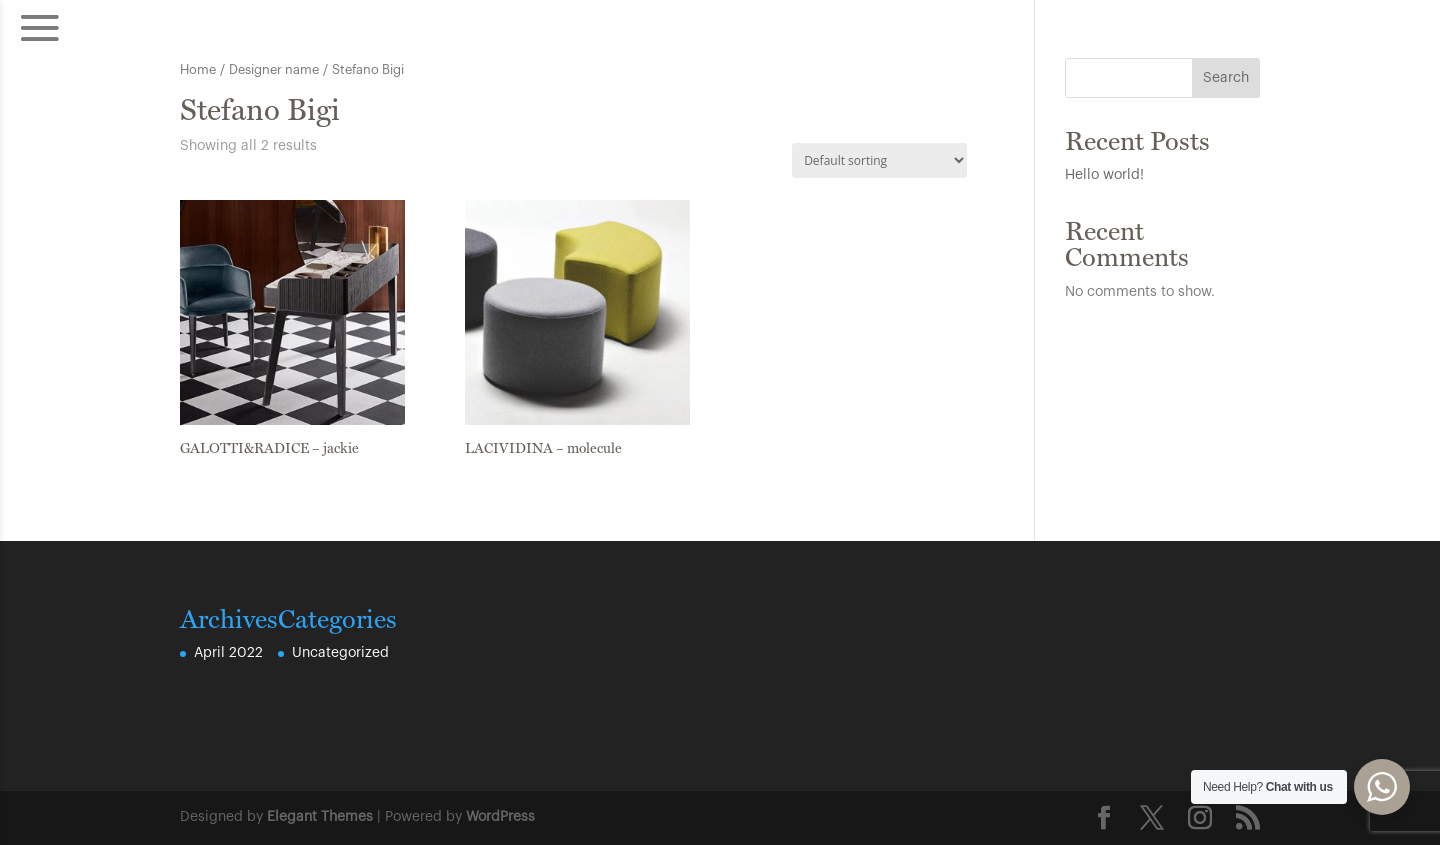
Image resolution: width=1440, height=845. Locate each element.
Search (1226, 78)
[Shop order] (879, 160)
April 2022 (228, 653)
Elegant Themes (320, 817)
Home (198, 69)
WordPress (500, 817)
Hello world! (1104, 175)
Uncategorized (340, 653)
